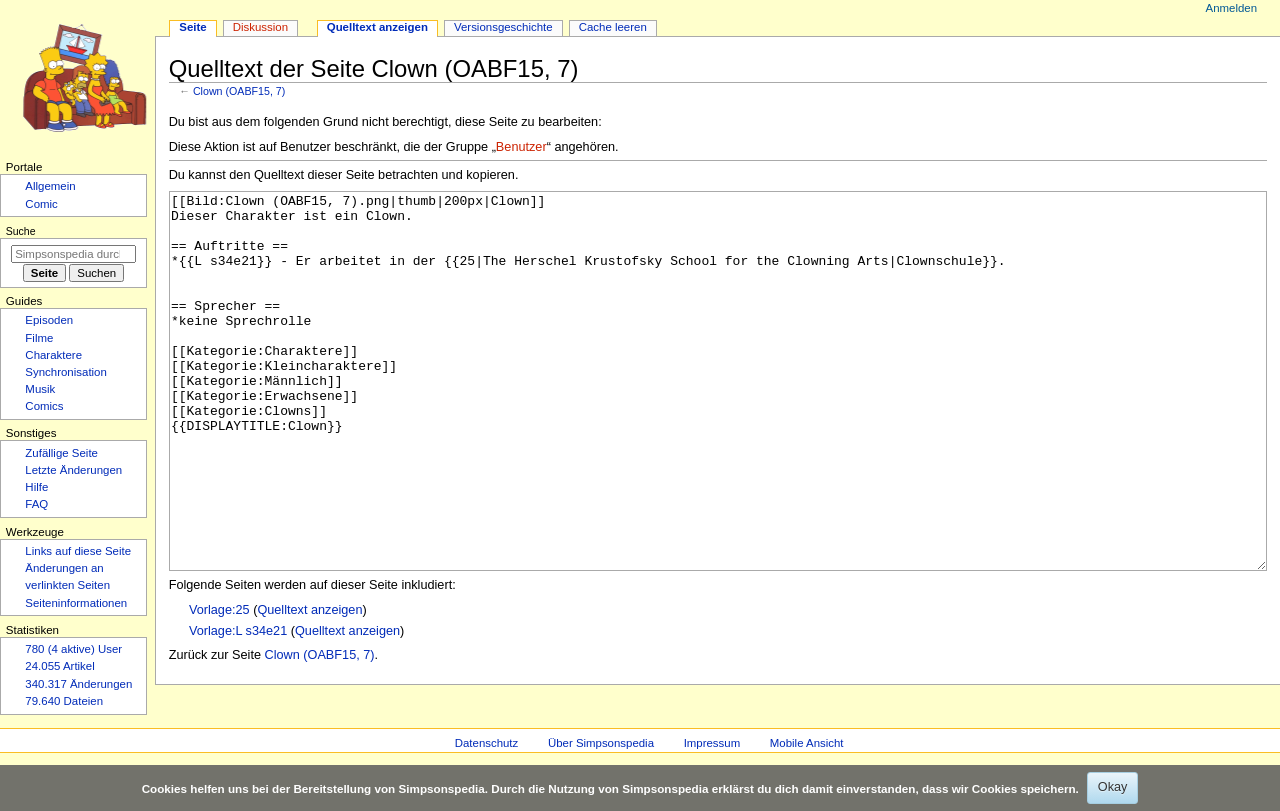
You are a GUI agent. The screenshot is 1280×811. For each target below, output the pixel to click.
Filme (39, 338)
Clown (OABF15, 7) (239, 91)
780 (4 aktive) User (73, 649)
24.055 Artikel (59, 666)
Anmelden (1232, 8)
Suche (21, 231)
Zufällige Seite (61, 453)
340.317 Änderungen (78, 684)
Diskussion (260, 27)
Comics (44, 406)
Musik (40, 389)
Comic (41, 204)
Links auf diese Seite (78, 551)
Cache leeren (613, 27)
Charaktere (53, 355)
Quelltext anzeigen (309, 685)
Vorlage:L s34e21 (238, 706)
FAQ (36, 504)
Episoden (49, 320)
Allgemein (50, 186)
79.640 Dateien (64, 701)
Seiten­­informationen (76, 603)
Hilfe (36, 487)
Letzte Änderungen (73, 470)
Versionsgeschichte (503, 27)
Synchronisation (66, 372)
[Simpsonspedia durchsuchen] (73, 254)
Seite (192, 27)
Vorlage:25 (219, 685)
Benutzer (521, 147)
